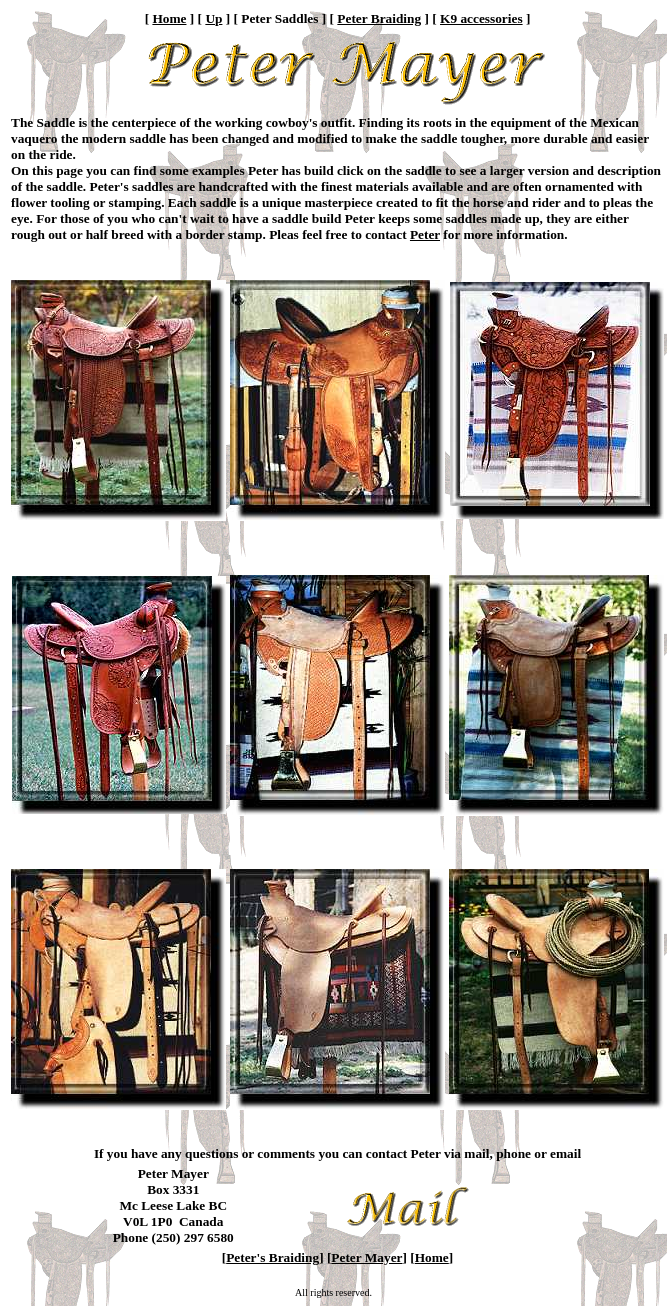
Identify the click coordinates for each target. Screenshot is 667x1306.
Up (213, 18)
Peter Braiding (379, 18)
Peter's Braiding (272, 1257)
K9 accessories (481, 18)
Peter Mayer (366, 1257)
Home (169, 18)
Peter (425, 234)
